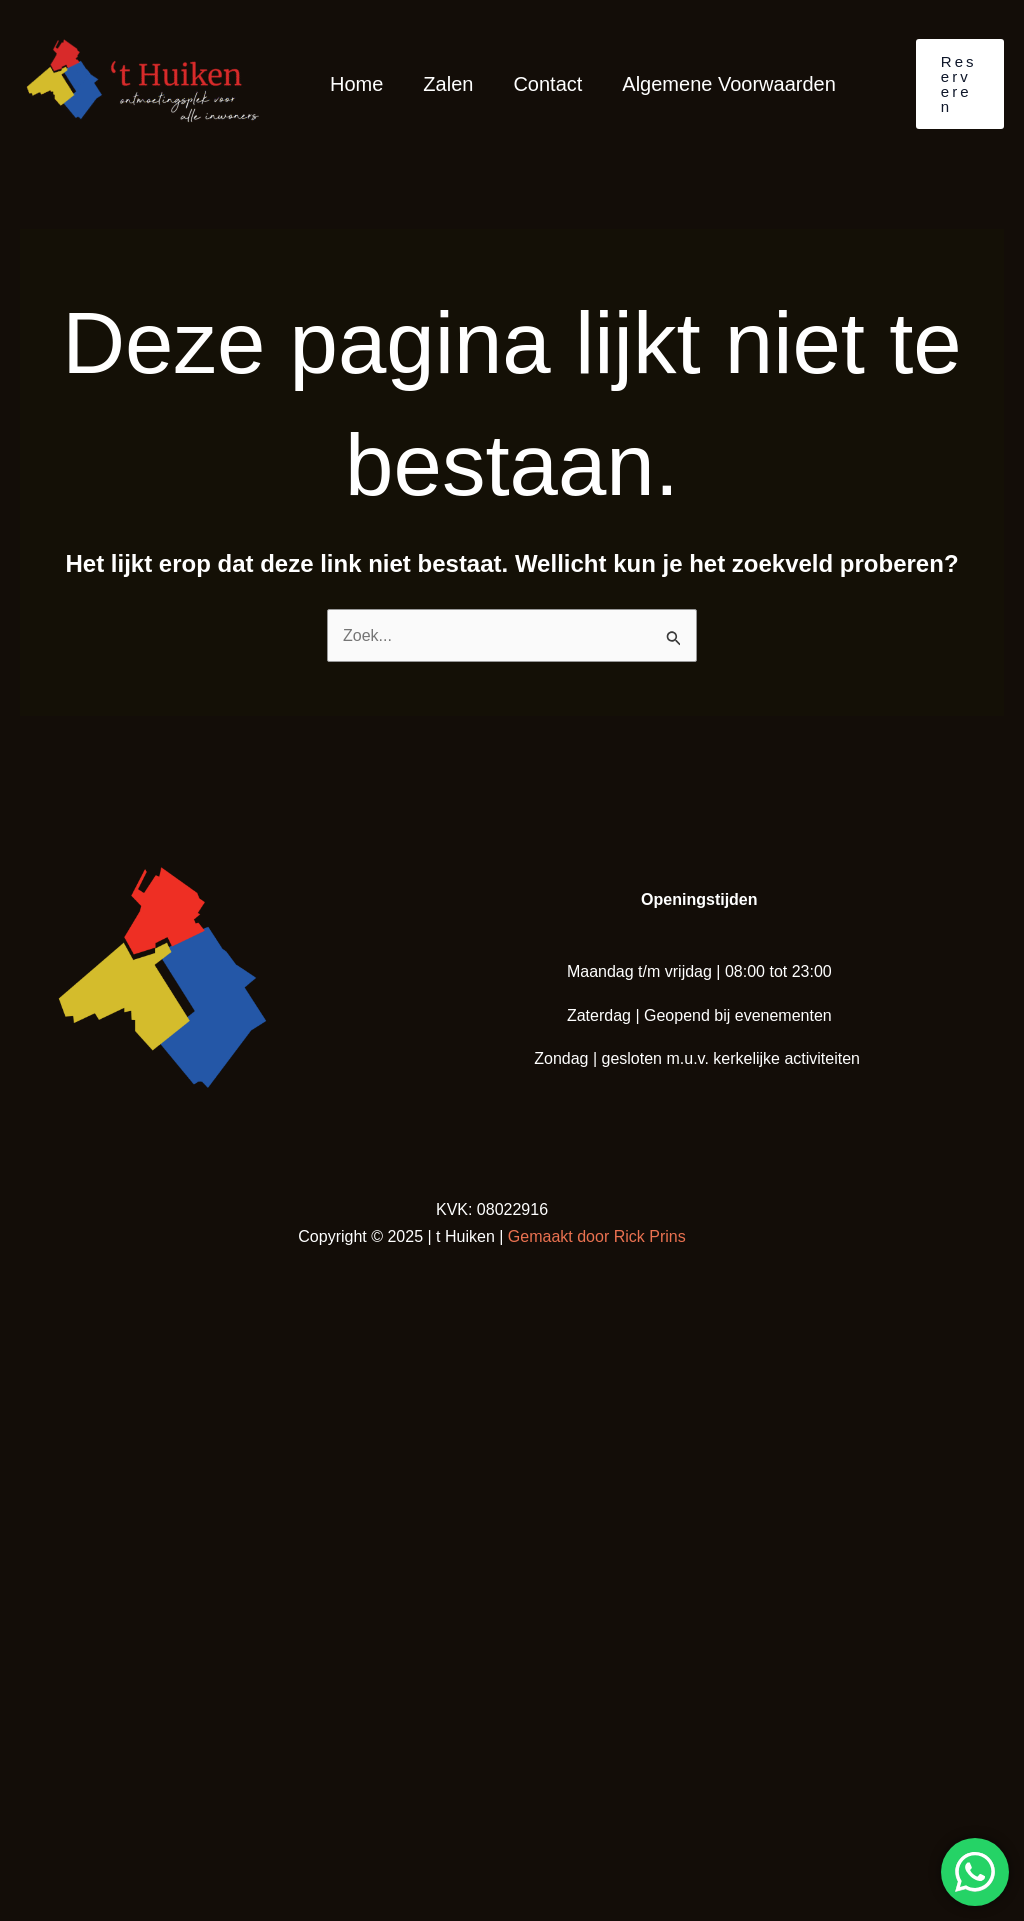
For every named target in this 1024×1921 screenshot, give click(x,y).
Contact (547, 84)
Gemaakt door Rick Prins (597, 1236)
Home (356, 84)
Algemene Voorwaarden (728, 84)
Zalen (448, 84)
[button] (960, 84)
